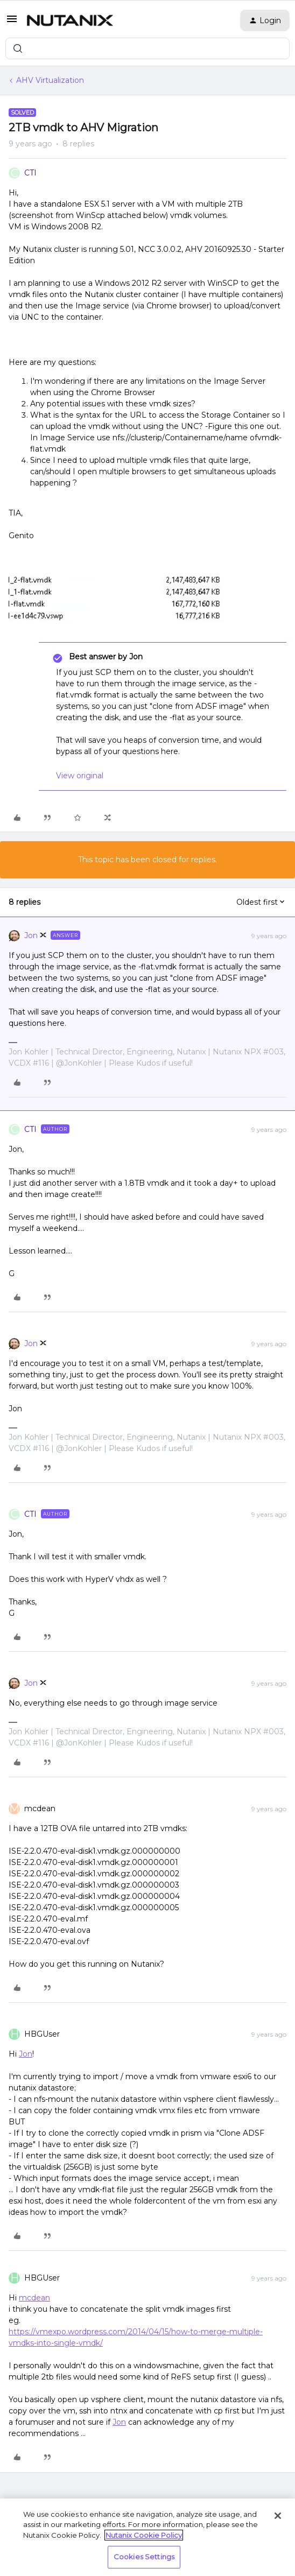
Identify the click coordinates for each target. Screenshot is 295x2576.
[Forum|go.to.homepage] (70, 20)
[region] (147, 2537)
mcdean (39, 1808)
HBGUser (42, 2034)
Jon (31, 935)
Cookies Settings (144, 2556)
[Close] (278, 2516)
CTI (30, 173)
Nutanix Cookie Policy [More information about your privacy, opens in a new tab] (144, 2535)
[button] (11, 22)
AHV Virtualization (50, 80)
